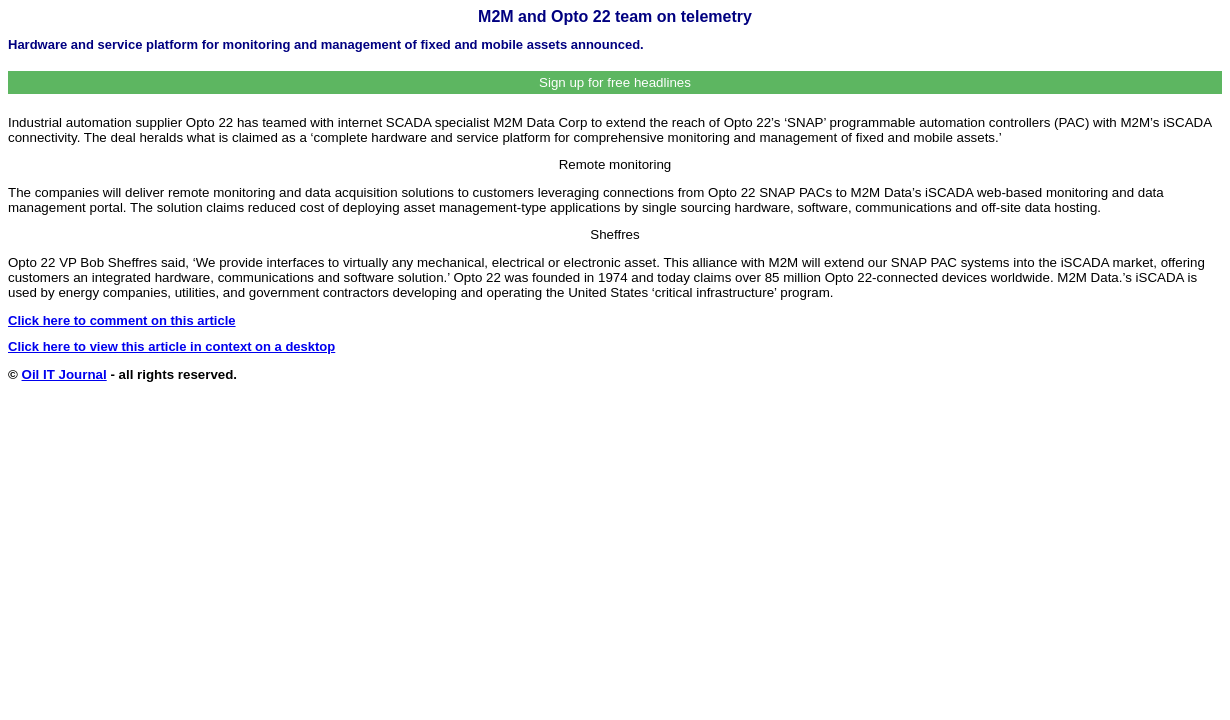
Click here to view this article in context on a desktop (171, 346)
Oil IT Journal (64, 374)
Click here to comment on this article (122, 320)
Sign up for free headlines (615, 82)
